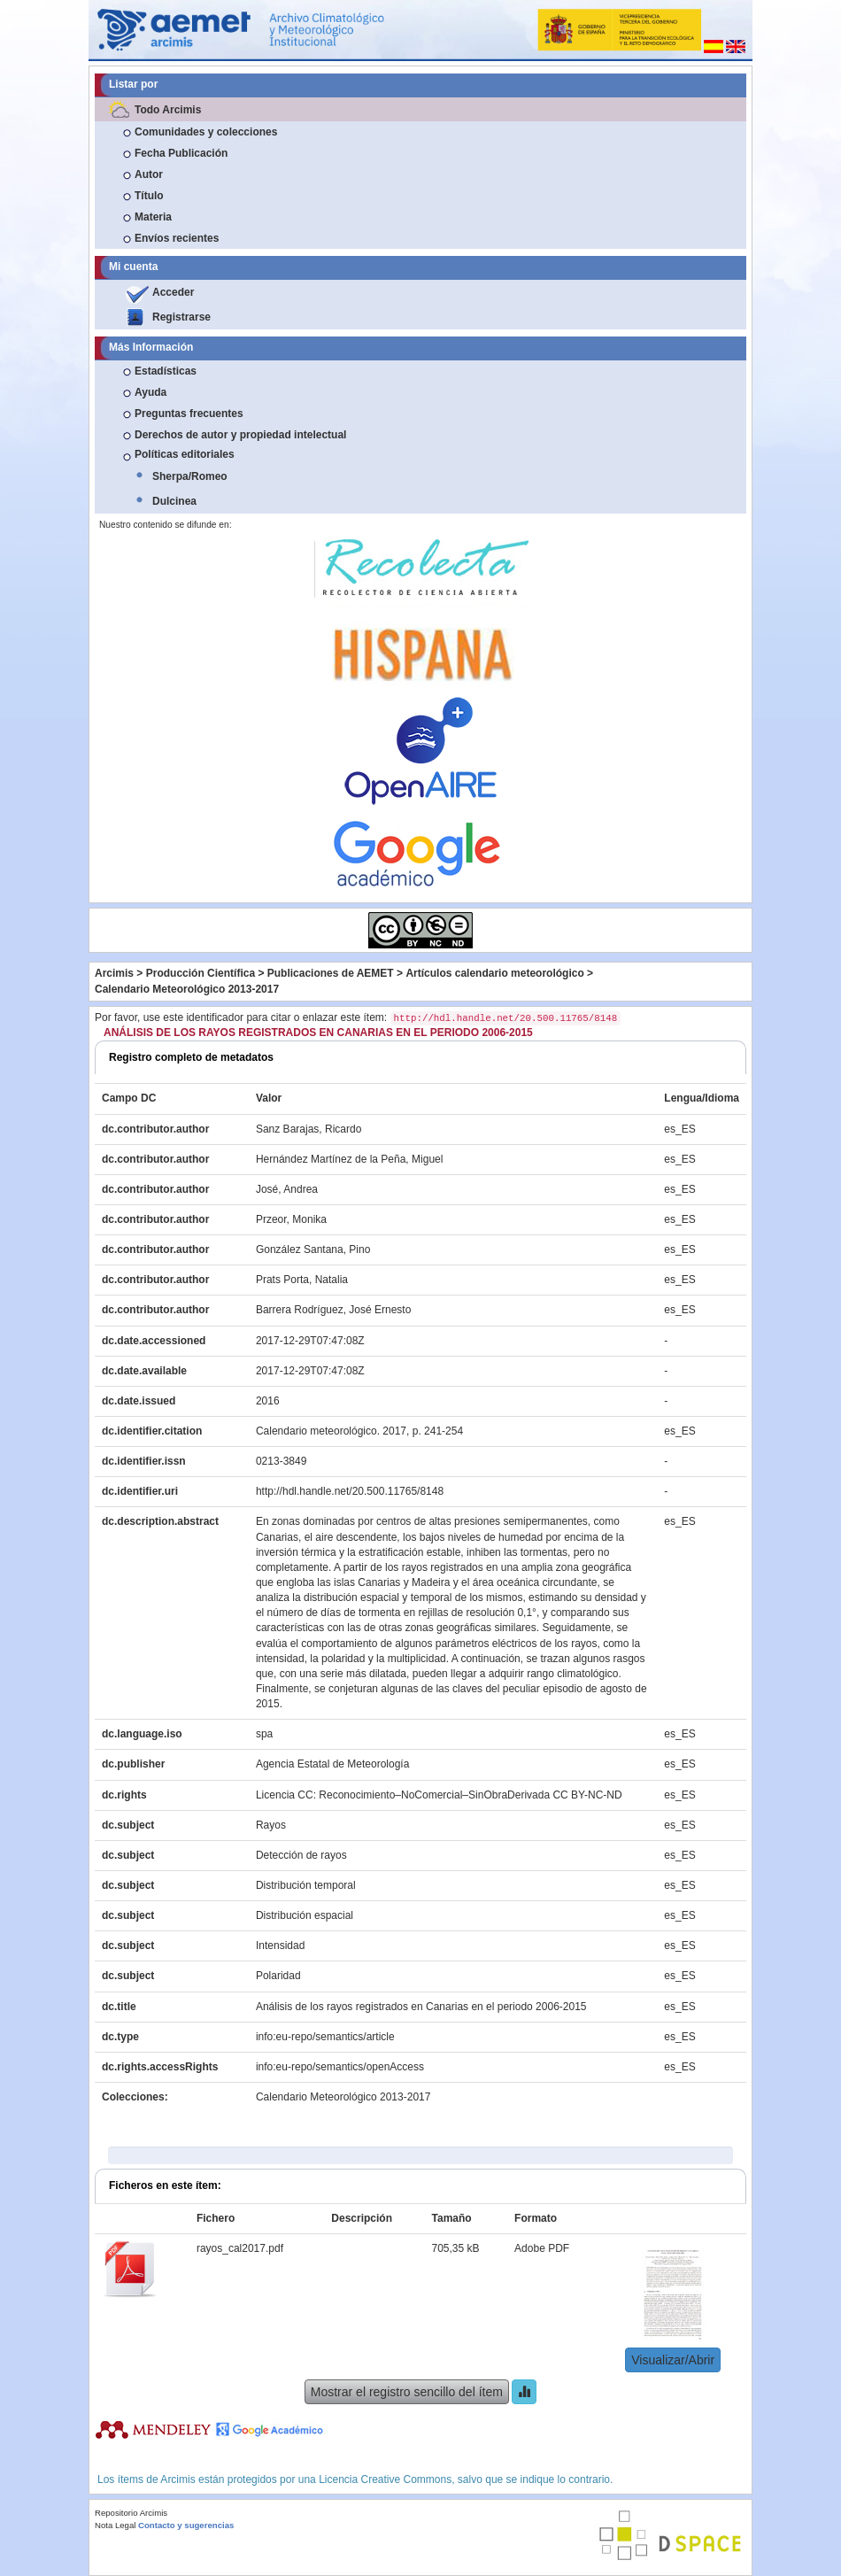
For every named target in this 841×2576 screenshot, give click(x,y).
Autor (149, 174)
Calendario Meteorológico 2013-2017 (187, 989)
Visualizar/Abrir (672, 2360)
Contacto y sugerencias (186, 2525)
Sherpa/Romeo (190, 476)
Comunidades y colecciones (206, 132)
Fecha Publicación (181, 153)
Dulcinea (174, 501)
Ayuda (150, 392)
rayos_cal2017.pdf (240, 2248)
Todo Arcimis (168, 110)
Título (149, 196)
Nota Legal (115, 2525)
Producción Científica (200, 973)
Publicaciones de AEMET (330, 973)
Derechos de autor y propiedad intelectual (240, 435)
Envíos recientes (177, 238)
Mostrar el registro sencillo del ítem (407, 2392)
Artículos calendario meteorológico (494, 973)
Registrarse (181, 317)
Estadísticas (166, 371)
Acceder (173, 292)
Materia (153, 217)
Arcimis (114, 973)
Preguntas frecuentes (189, 413)
